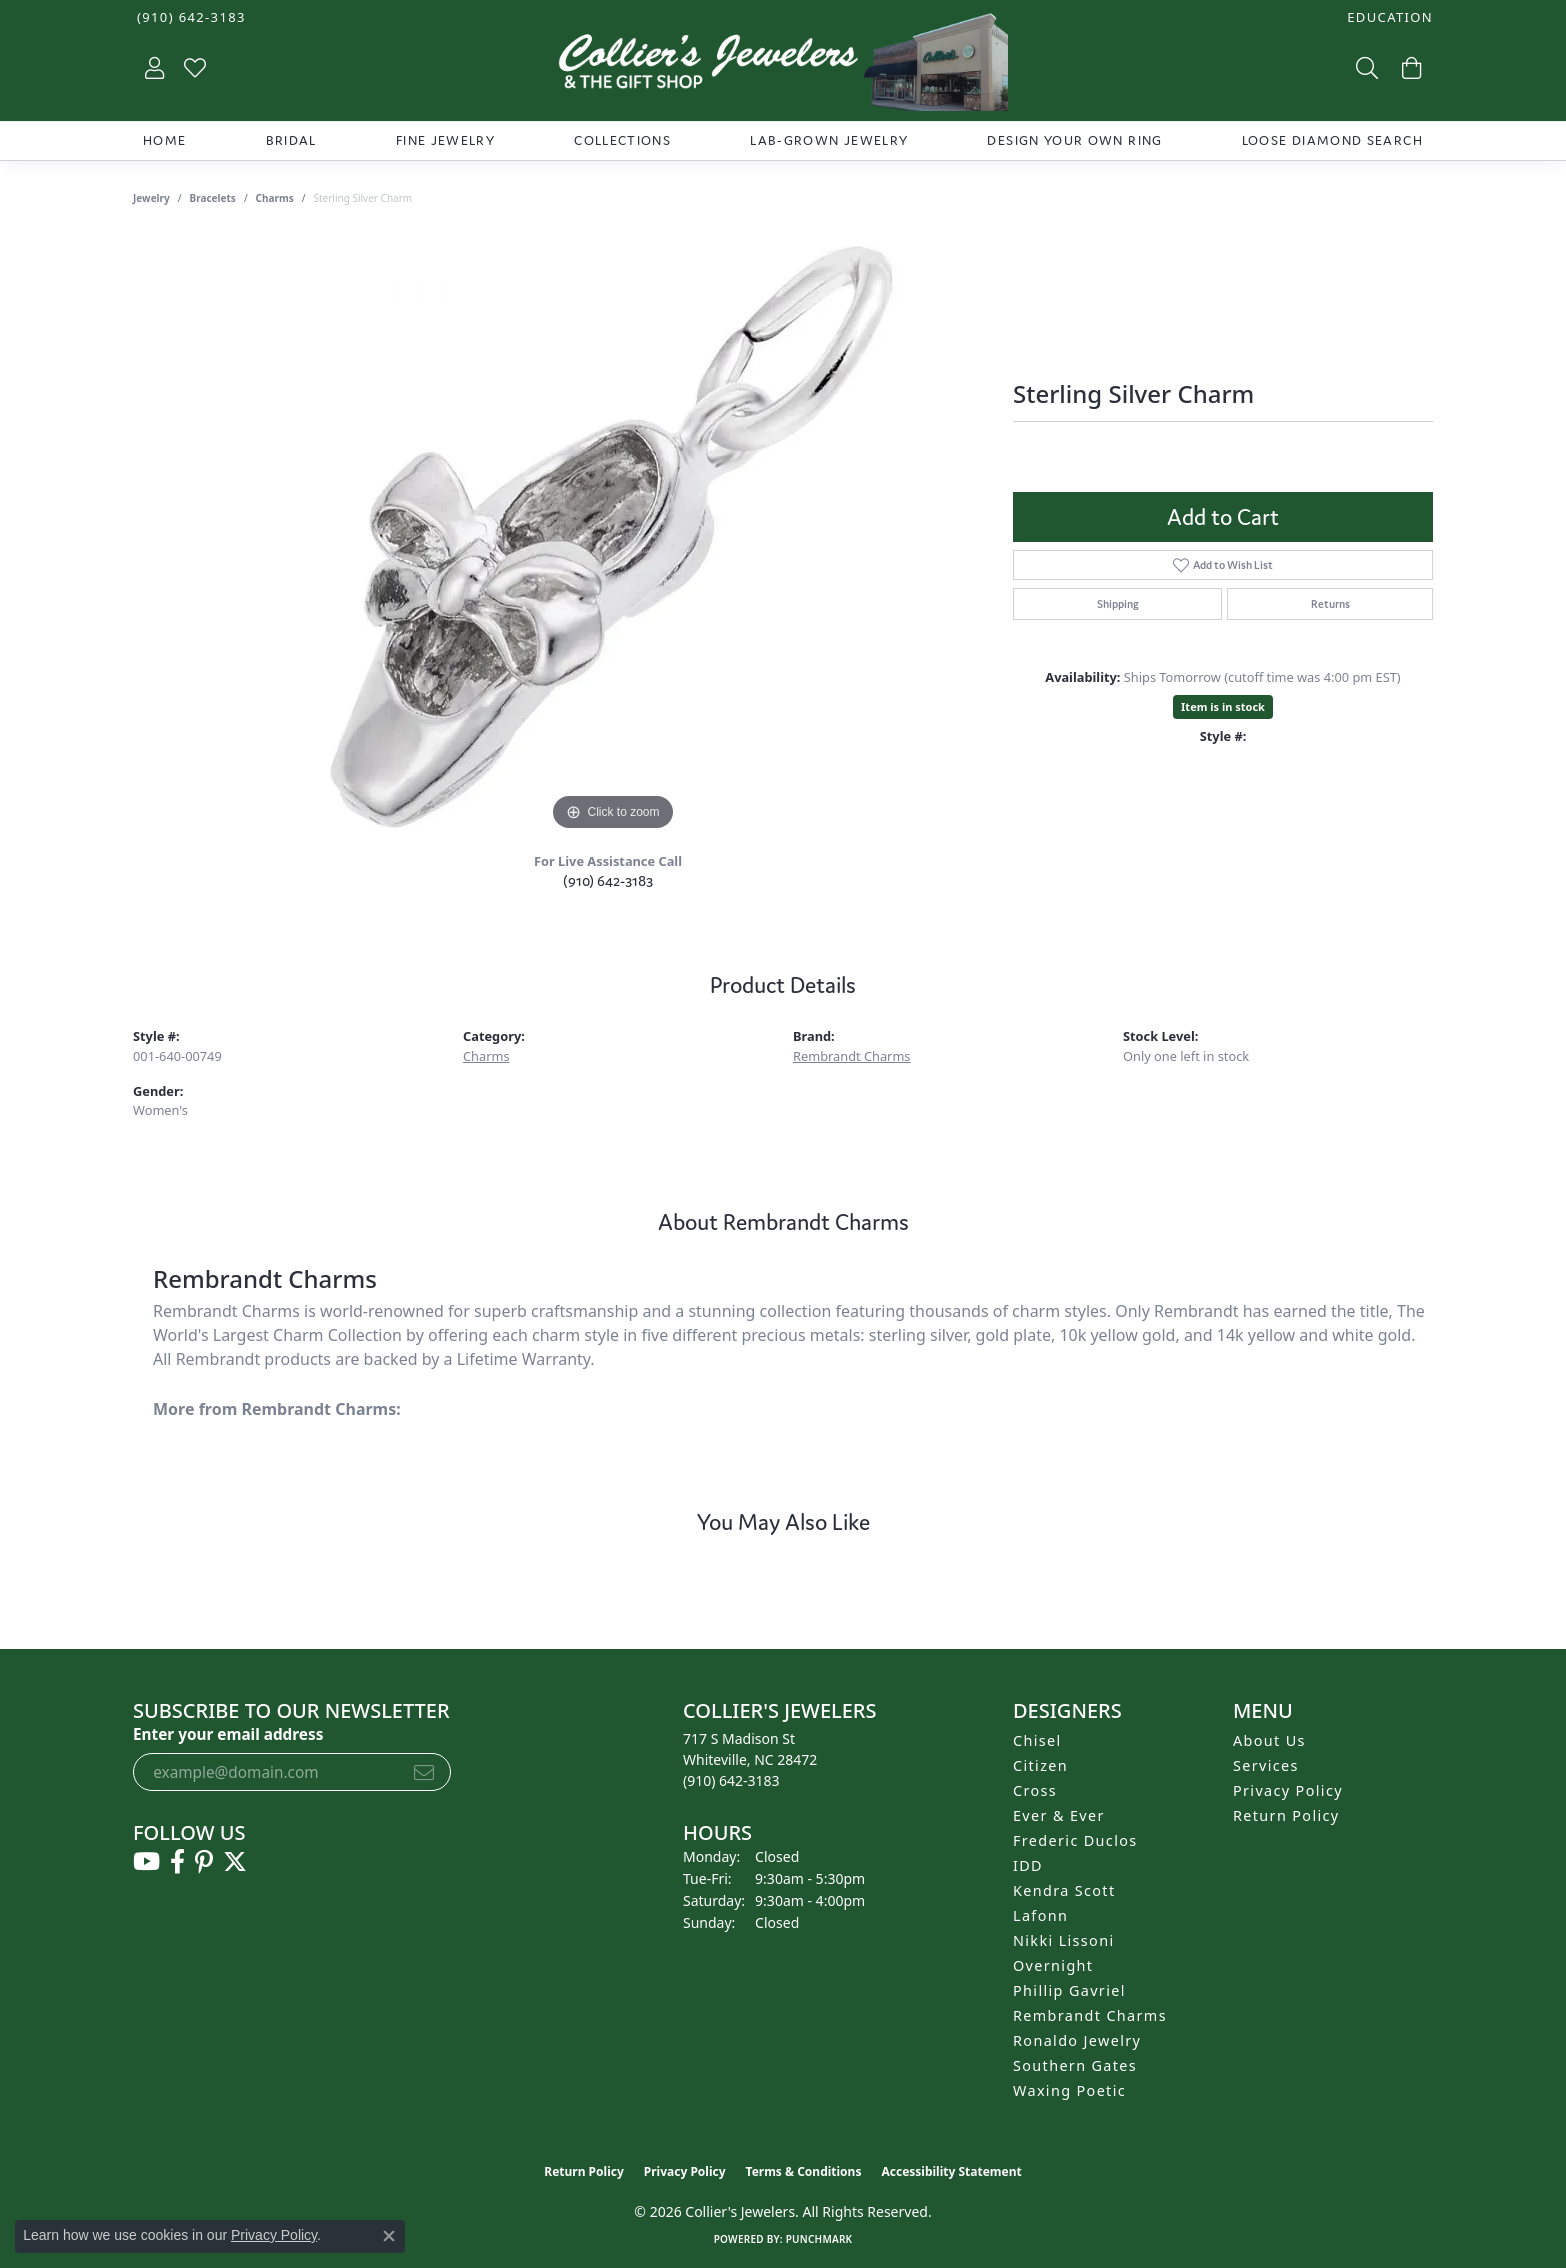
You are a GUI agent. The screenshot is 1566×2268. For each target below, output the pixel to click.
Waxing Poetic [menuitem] (1069, 2090)
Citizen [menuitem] (1040, 1765)
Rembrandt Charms (852, 1056)
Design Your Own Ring (1074, 140)
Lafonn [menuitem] (1040, 1915)
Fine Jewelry (445, 140)
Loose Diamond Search (1332, 140)
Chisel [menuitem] (1037, 1740)
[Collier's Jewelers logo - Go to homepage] (783, 67)
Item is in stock (1223, 706)
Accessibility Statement (951, 2171)
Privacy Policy (1288, 1790)
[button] (1388, 17)
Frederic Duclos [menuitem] (1075, 1840)
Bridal (291, 140)
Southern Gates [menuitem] (1075, 2065)
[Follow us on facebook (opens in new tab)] (177, 1862)
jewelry (151, 198)
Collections (622, 140)
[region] (613, 536)
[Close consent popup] (389, 2236)
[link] (189, 17)
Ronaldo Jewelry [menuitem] (1077, 2040)
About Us (1269, 1740)
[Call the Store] (731, 1780)
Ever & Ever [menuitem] (1059, 1815)
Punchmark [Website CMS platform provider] (819, 2239)
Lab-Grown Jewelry (829, 140)
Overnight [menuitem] (1053, 1965)
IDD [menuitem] (1028, 1865)
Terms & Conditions (804, 2171)
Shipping (1118, 604)
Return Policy (1286, 1815)
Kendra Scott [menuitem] (1064, 1890)
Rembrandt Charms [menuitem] (1090, 2015)
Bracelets (213, 198)
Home (164, 140)
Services (1266, 1765)
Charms (275, 198)
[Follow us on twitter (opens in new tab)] (235, 1862)
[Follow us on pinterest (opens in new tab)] (204, 1862)
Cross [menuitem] (1035, 1790)
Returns (1330, 604)
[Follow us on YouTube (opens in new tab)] (146, 1862)
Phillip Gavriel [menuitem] (1069, 1990)
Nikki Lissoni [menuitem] (1064, 1940)
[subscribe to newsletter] (424, 1772)
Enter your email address (228, 1734)
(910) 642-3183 (608, 880)
